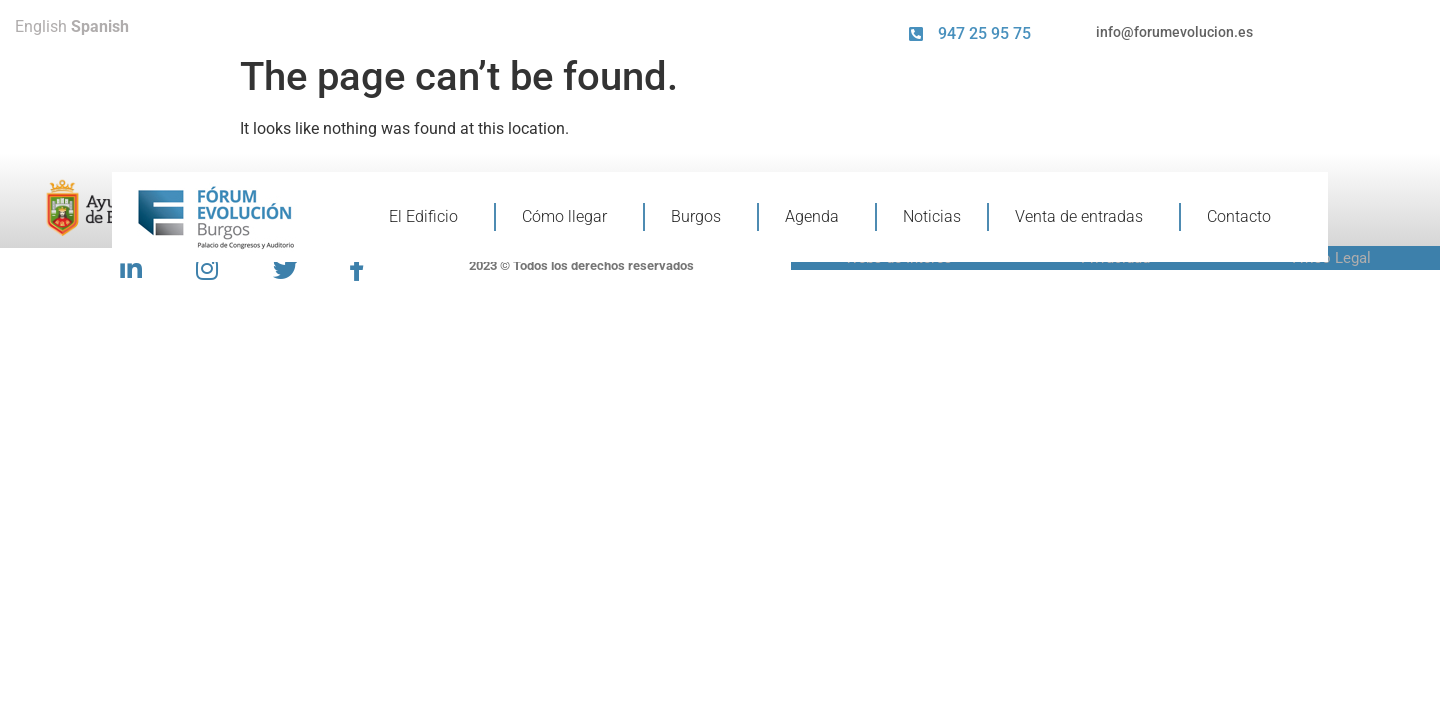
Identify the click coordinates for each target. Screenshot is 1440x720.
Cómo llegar (569, 217)
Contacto (1239, 216)
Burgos (701, 217)
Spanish (100, 26)
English (41, 26)
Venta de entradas (1084, 217)
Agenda (817, 217)
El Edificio (428, 217)
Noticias (932, 216)
